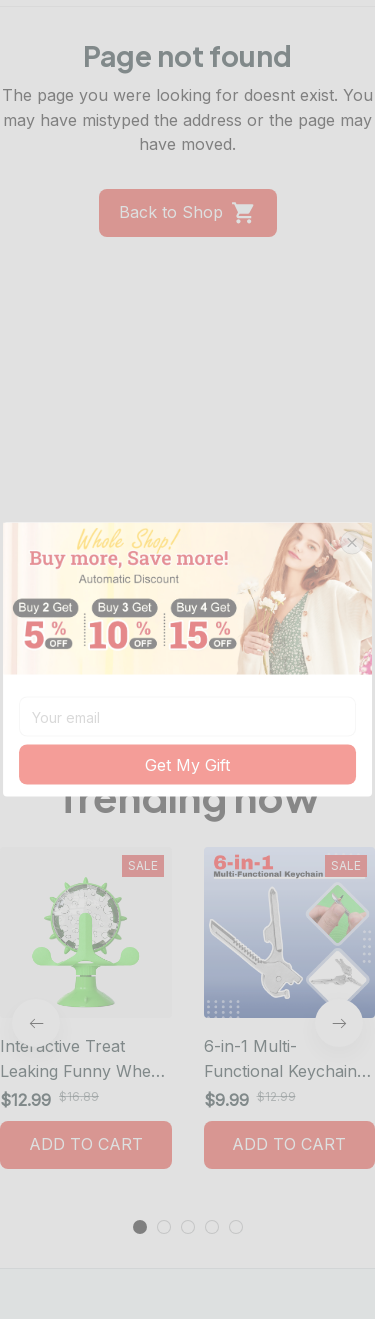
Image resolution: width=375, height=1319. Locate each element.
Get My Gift (187, 766)
